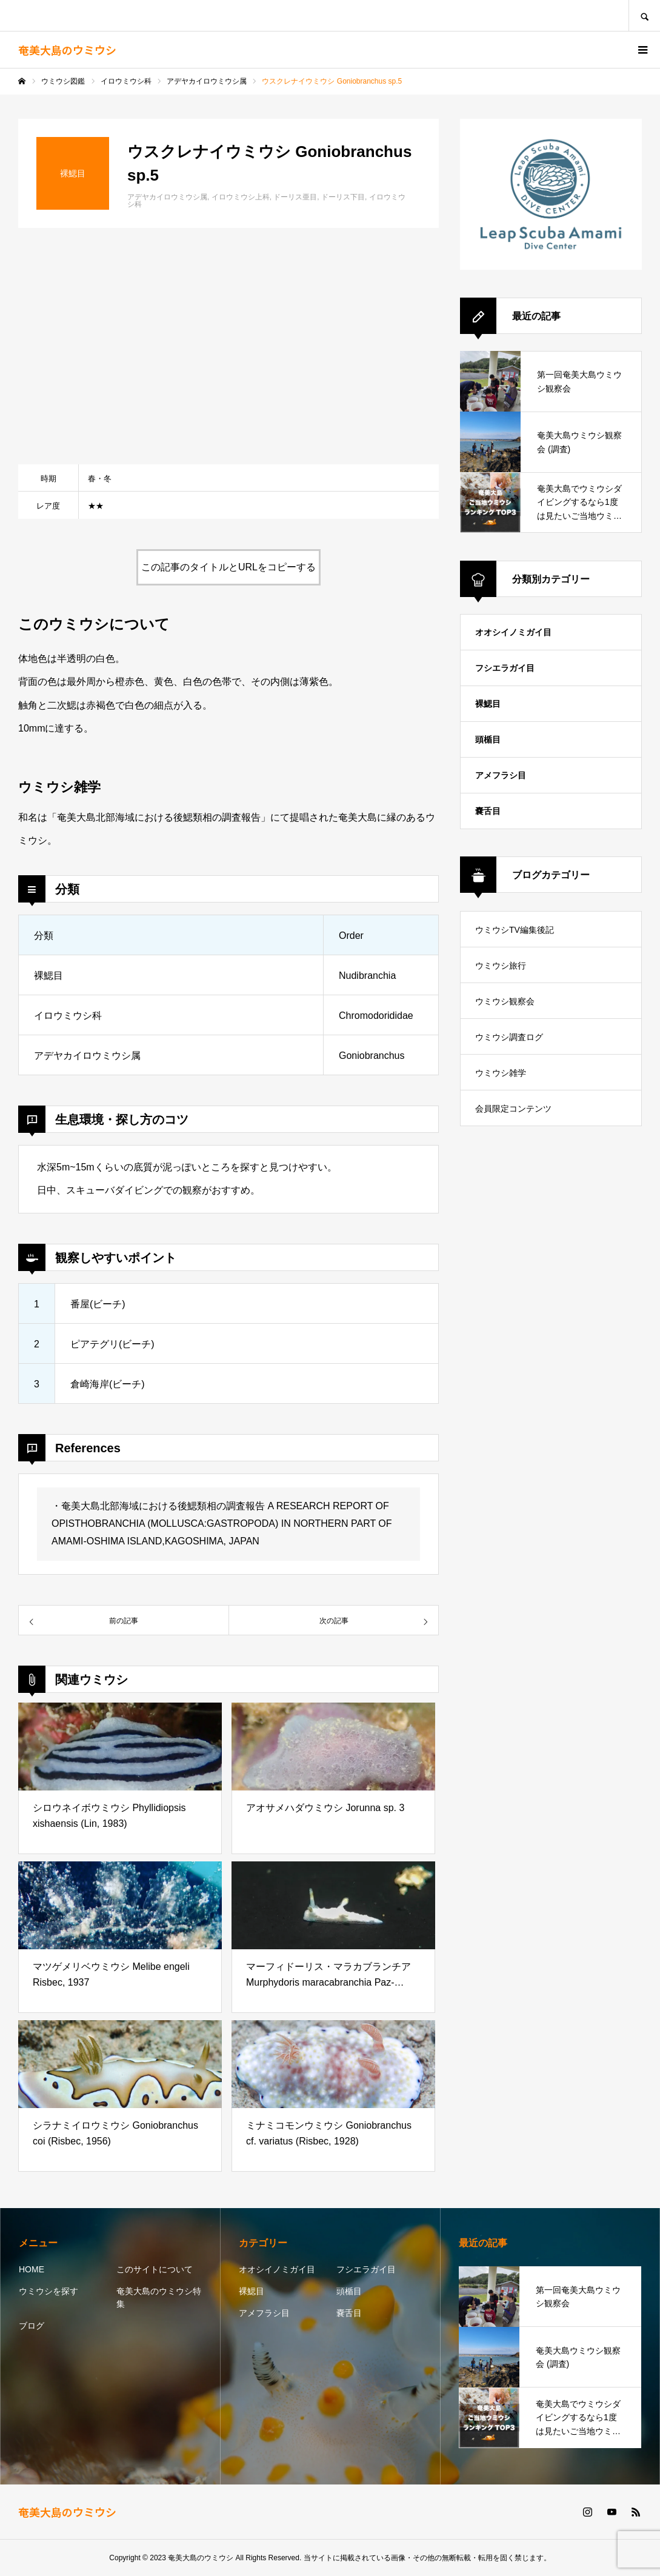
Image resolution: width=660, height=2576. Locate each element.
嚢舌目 (488, 811)
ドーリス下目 (343, 197)
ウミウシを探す (48, 2291)
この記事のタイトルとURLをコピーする (228, 567)
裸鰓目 (488, 704)
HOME (31, 2269)
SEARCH (644, 15)
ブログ (31, 2326)
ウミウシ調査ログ (509, 1037)
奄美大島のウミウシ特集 (158, 2297)
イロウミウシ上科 (241, 197)
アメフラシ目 (500, 775)
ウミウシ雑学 (500, 1073)
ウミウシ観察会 (505, 1001)
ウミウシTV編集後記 (514, 930)
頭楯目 (488, 739)
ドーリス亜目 (295, 197)
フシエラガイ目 (505, 668)
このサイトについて (154, 2269)
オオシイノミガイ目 (513, 632)
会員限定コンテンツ (513, 1108)
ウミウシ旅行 (500, 965)
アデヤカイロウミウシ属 (167, 197)
